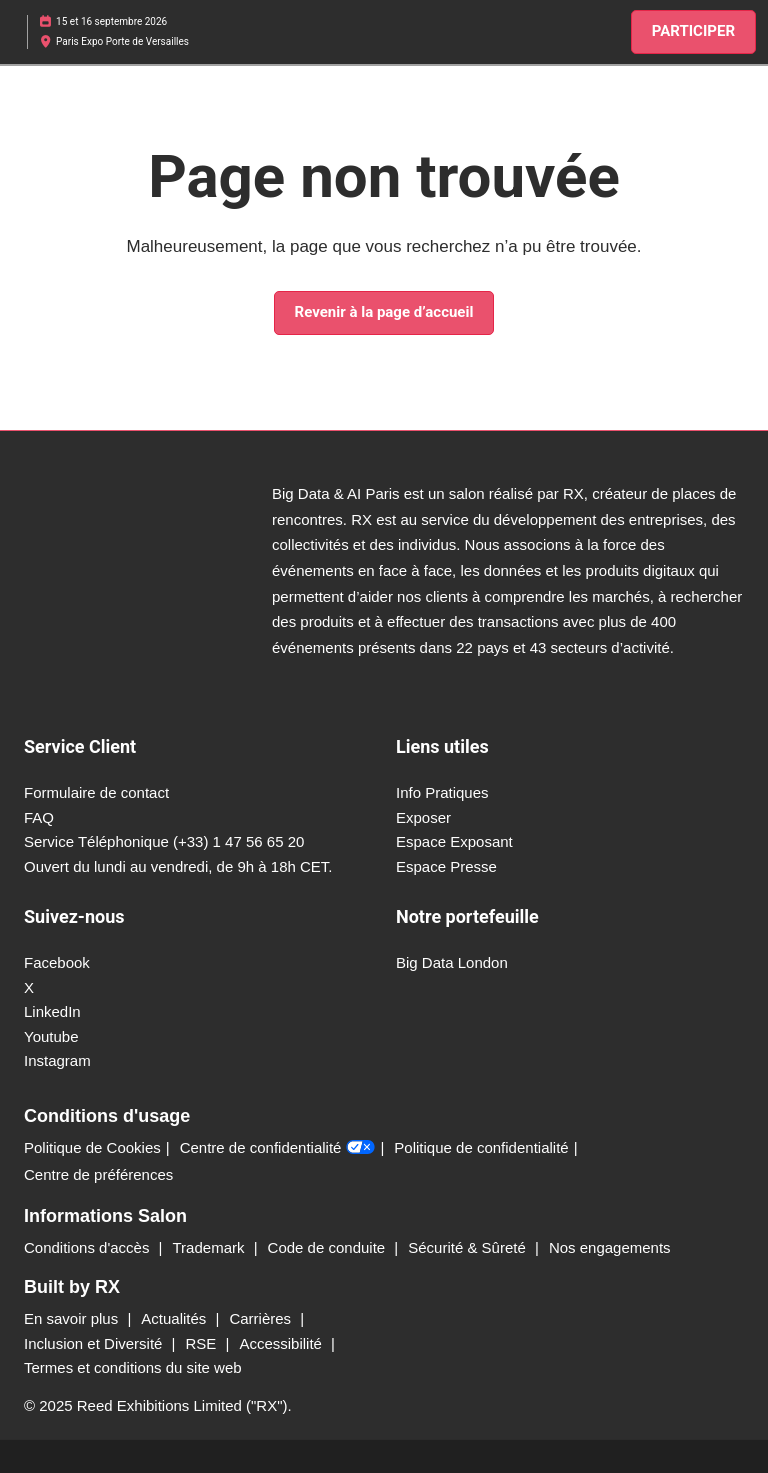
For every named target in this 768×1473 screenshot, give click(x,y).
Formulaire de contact (96, 792)
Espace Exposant (454, 841)
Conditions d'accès (89, 1247)
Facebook (57, 962)
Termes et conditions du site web (133, 1367)
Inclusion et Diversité (95, 1343)
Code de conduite (329, 1247)
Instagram (57, 1060)
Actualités (175, 1318)
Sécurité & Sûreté (469, 1247)
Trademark (211, 1247)
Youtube (51, 1036)
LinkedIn (52, 1011)
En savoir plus (73, 1318)
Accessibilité (282, 1343)
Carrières (262, 1318)
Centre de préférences (98, 1174)
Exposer (423, 817)
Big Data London (452, 962)
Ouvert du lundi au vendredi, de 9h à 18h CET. (178, 866)
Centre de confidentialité (278, 1148)
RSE (202, 1343)
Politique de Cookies (92, 1147)
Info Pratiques (442, 792)
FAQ (39, 817)
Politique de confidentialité (481, 1147)
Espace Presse (446, 866)
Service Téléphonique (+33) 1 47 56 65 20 (164, 841)
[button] (693, 32)
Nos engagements (610, 1247)
